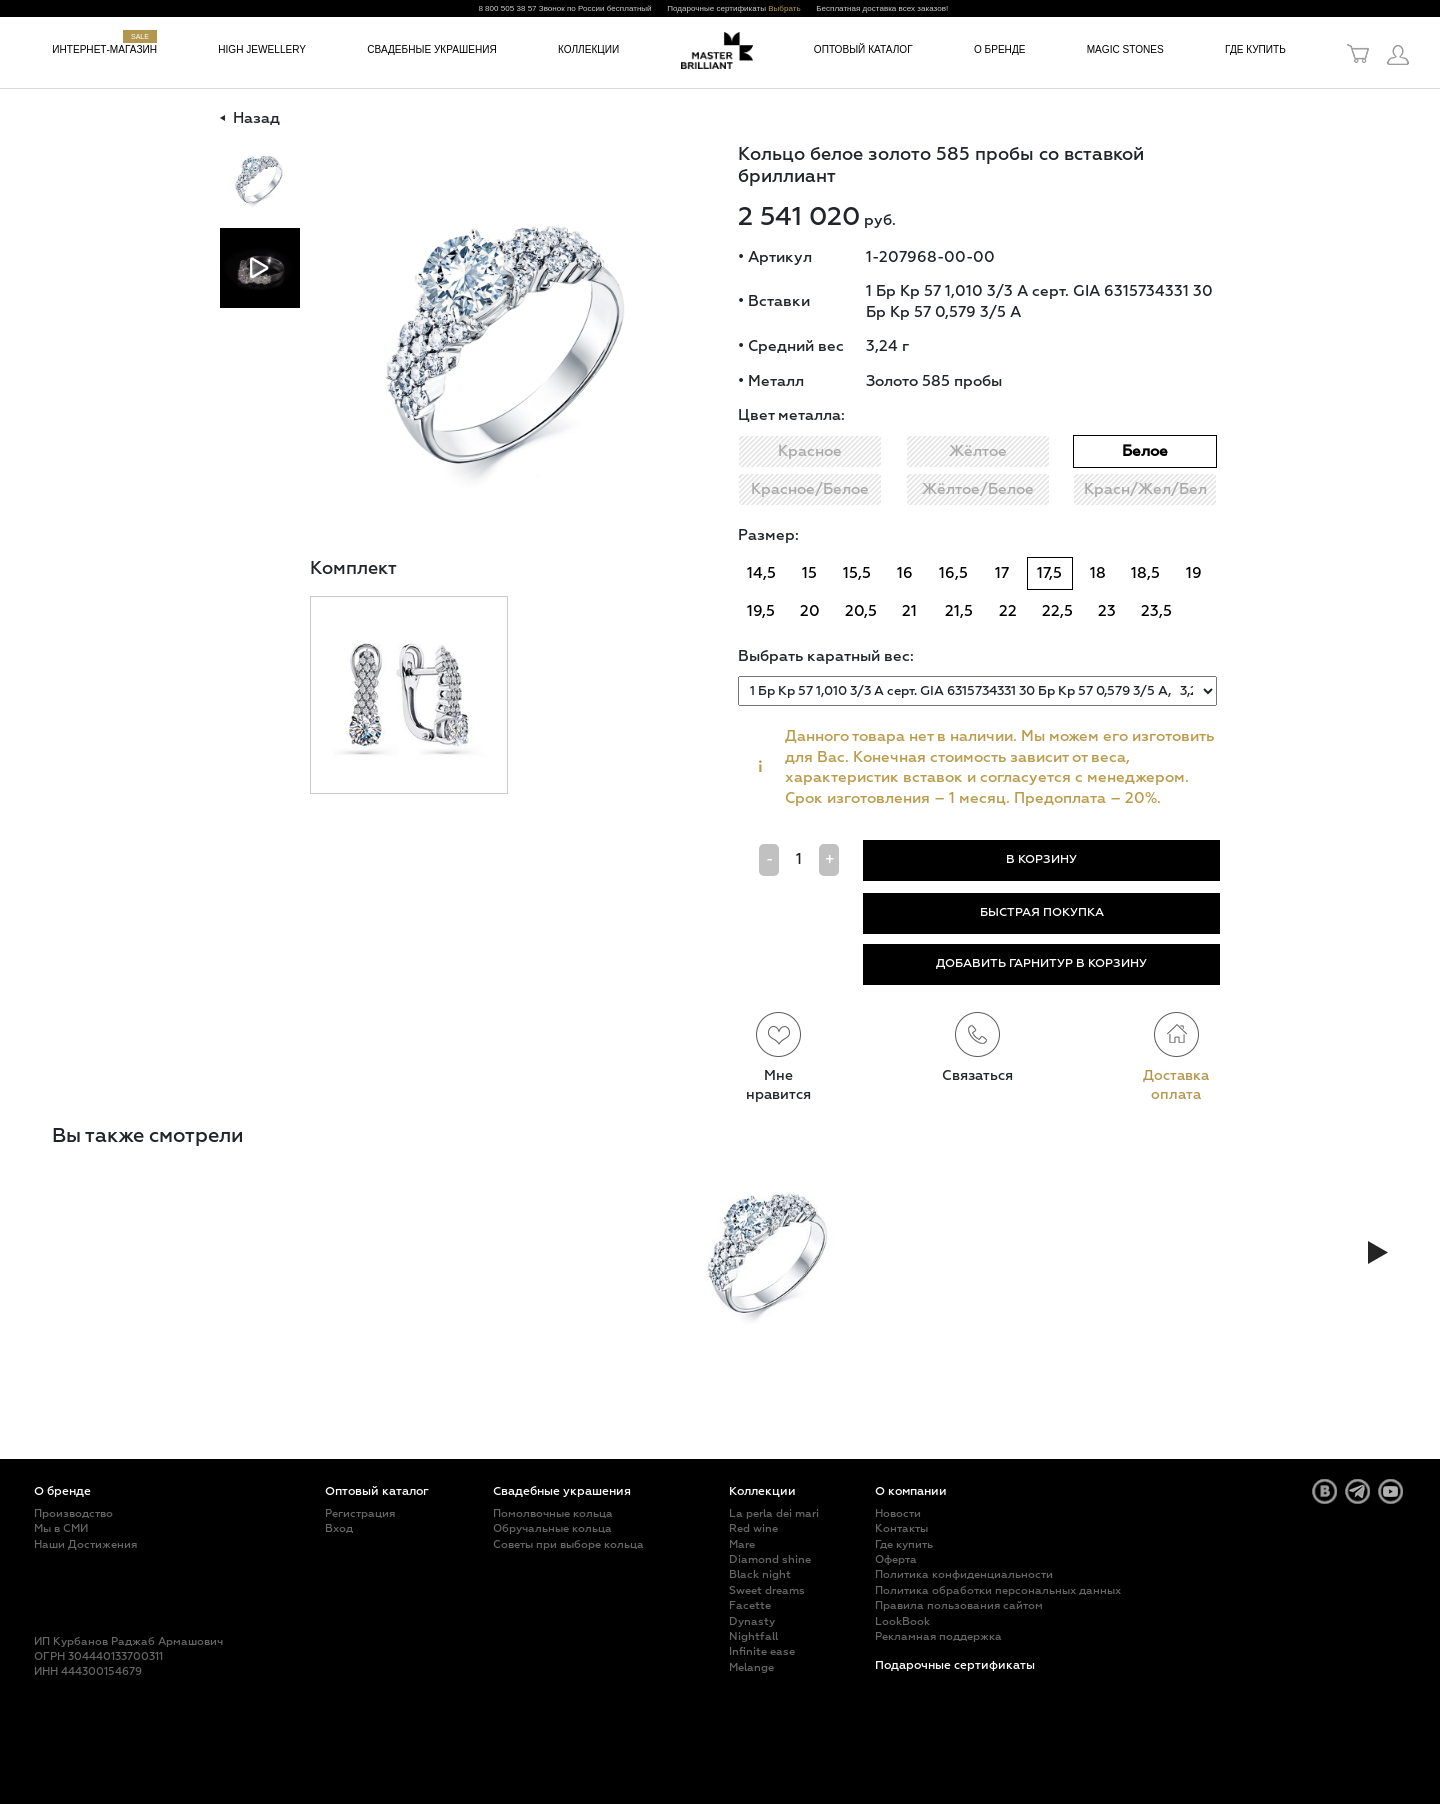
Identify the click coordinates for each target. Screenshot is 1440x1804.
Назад (250, 119)
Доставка (1176, 1076)
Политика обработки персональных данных (998, 1590)
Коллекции (588, 49)
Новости (898, 1513)
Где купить (1255, 49)
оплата (1176, 1095)
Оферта (896, 1559)
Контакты (901, 1528)
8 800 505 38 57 (507, 8)
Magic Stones (1125, 49)
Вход (339, 1528)
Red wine (753, 1528)
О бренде (1000, 49)
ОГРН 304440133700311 (98, 1656)
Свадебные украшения (431, 49)
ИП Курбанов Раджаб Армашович (128, 1641)
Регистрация (360, 1513)
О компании (911, 1492)
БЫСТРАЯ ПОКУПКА (1042, 913)
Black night (760, 1574)
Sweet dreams (767, 1590)
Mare (742, 1544)
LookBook (902, 1621)
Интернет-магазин (104, 49)
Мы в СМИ (61, 1528)
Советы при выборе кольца (568, 1544)
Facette (750, 1605)
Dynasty (752, 1621)
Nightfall (753, 1636)
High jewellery (262, 49)
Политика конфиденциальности (964, 1574)
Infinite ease (762, 1651)
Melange (751, 1667)
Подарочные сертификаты (955, 1666)
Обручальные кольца (552, 1528)
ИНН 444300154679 (88, 1671)
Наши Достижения (85, 1544)
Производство (73, 1513)
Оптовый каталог (863, 49)
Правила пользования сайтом (959, 1605)
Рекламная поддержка (938, 1636)
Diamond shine (770, 1559)
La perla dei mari (774, 1513)
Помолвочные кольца (553, 1513)
